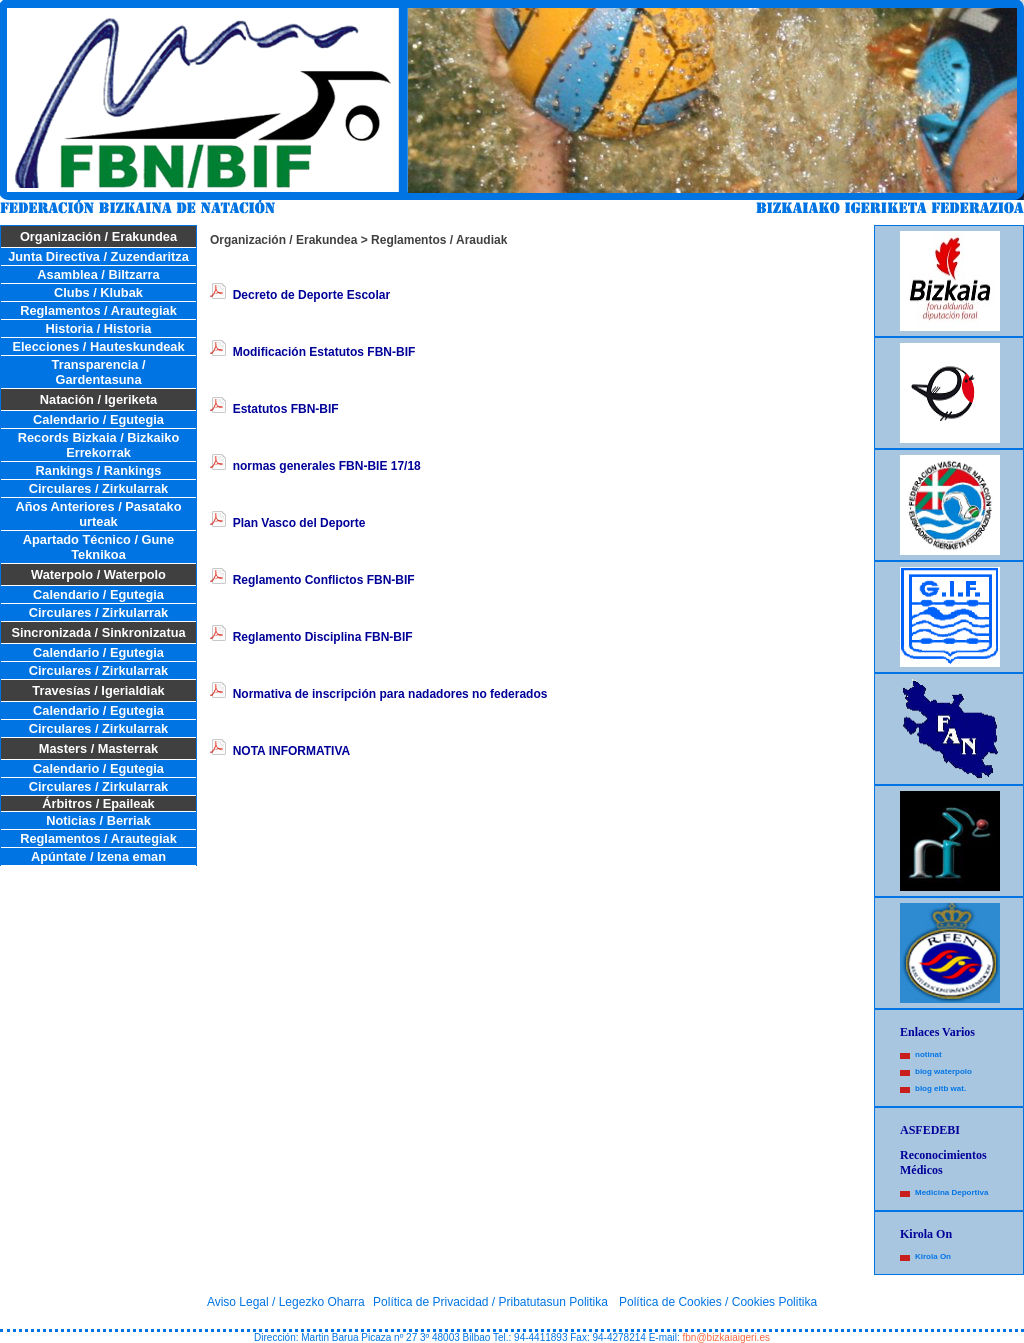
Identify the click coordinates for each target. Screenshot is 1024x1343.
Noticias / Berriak (98, 820)
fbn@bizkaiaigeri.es (726, 1337)
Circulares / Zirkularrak (98, 488)
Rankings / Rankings (99, 470)
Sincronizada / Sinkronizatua (98, 632)
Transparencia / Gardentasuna (99, 372)
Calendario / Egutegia (98, 419)
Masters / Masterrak (99, 748)
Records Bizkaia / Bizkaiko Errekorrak (98, 445)
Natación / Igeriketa (98, 399)
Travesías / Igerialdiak (98, 690)
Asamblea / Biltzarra (98, 274)
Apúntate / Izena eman (98, 856)
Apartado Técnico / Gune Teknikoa (98, 547)
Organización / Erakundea (98, 236)
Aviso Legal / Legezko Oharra (286, 1302)
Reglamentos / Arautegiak (98, 310)
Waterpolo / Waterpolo (98, 574)
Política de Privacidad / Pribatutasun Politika (490, 1302)
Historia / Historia (99, 328)
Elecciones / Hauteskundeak (98, 346)
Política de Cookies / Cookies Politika (718, 1302)
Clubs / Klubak (98, 292)
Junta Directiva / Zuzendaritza (98, 256)
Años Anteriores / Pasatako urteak (99, 514)
